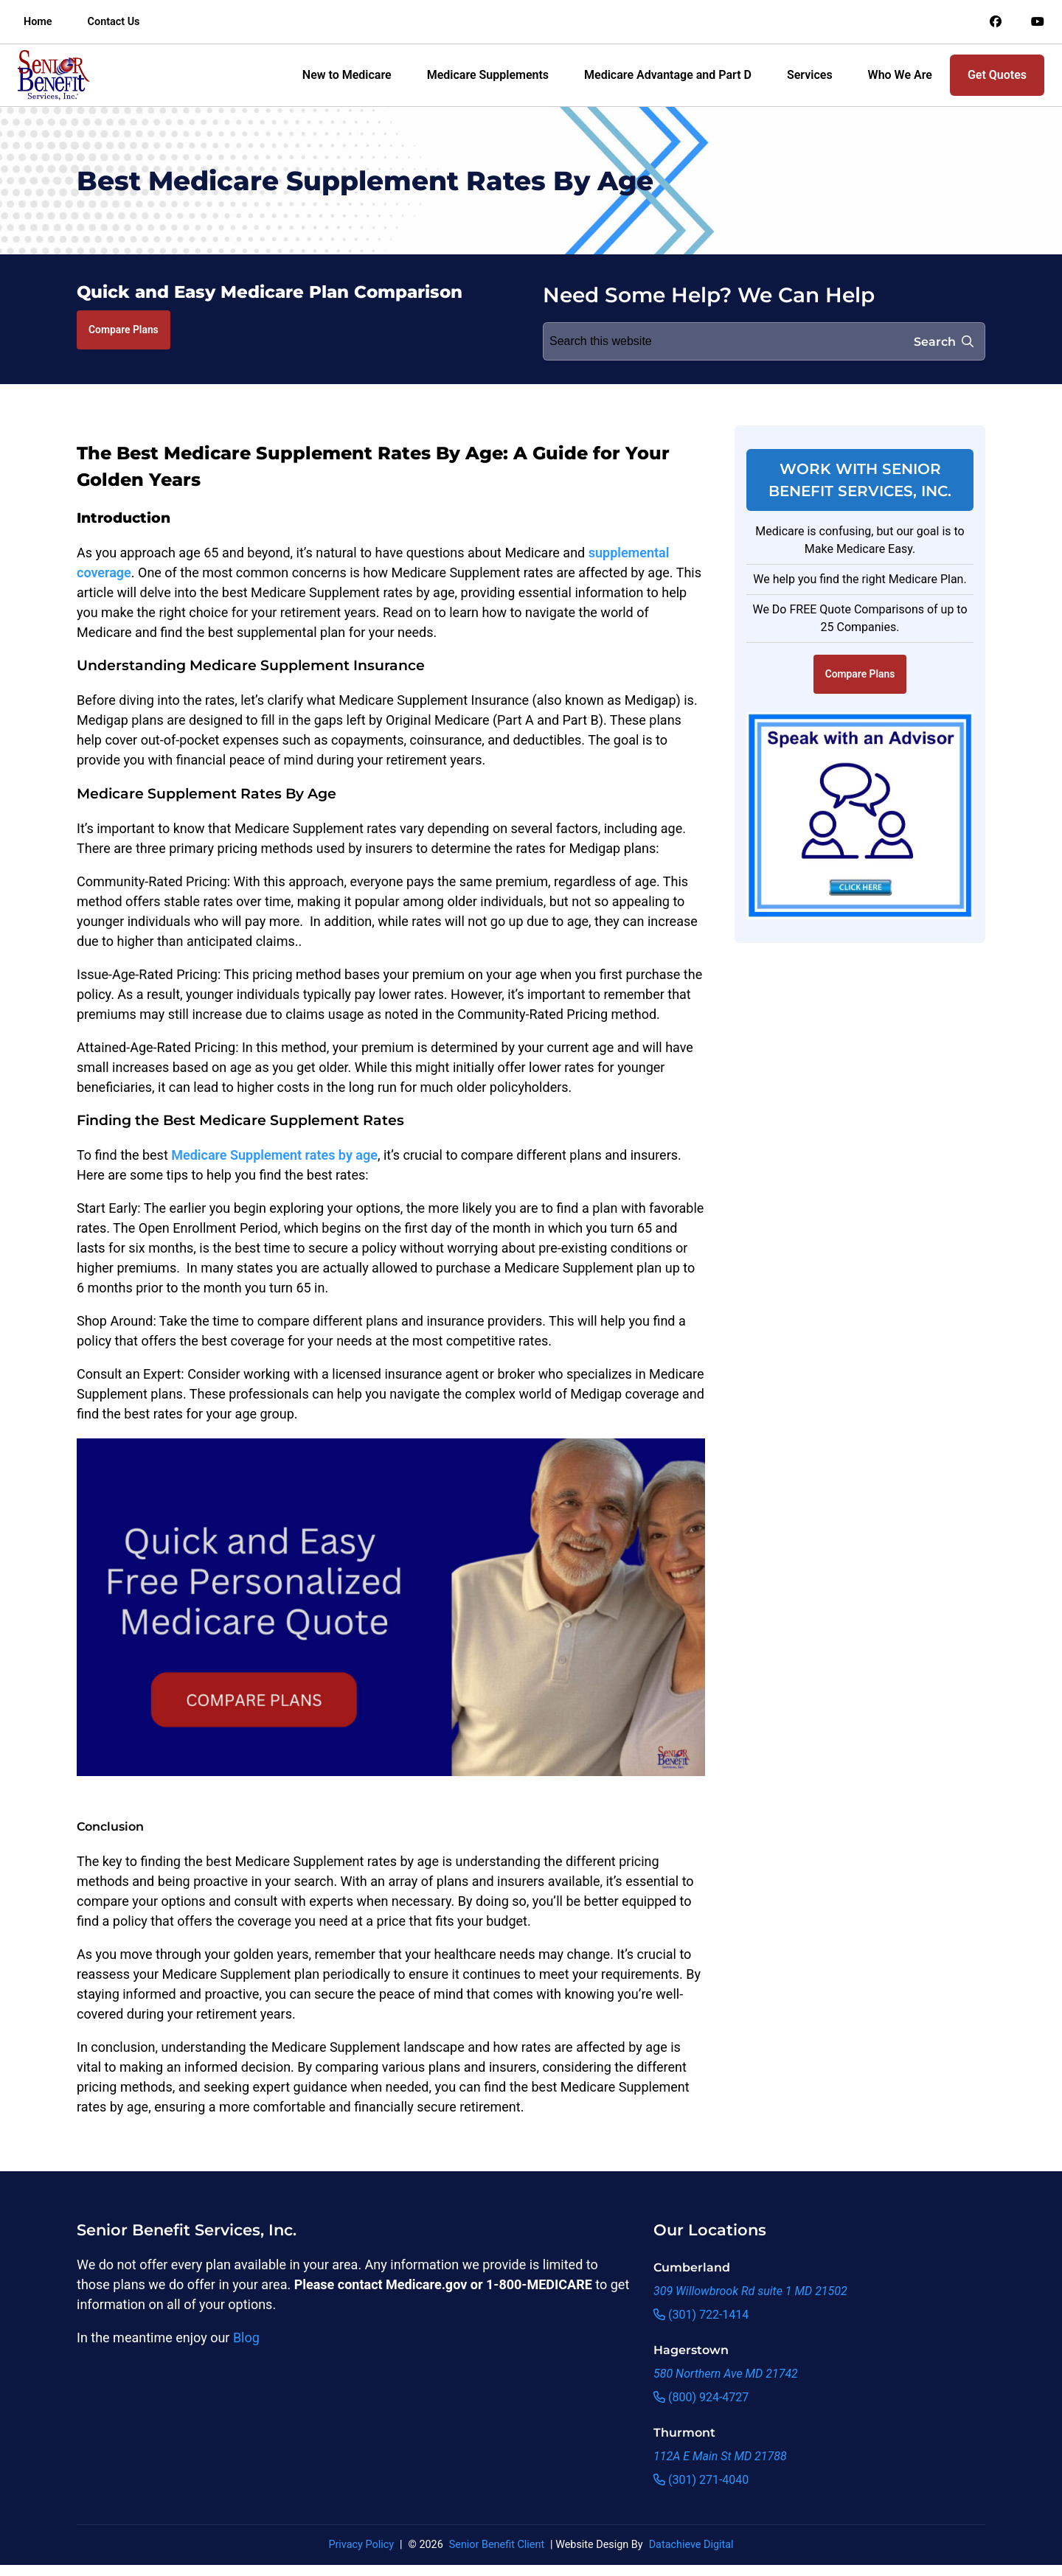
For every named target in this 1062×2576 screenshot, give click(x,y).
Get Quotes (997, 75)
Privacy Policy (361, 2544)
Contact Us (114, 21)
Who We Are (900, 75)
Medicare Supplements (488, 75)
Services (810, 75)
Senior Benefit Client (496, 2544)
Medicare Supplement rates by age (274, 1155)
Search (944, 342)
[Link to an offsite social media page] (995, 22)
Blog (246, 2337)
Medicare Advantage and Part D (668, 75)
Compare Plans (123, 329)
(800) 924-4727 (701, 2397)
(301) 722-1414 (701, 2315)
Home (38, 21)
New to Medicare (347, 75)
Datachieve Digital (691, 2544)
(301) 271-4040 (701, 2480)
